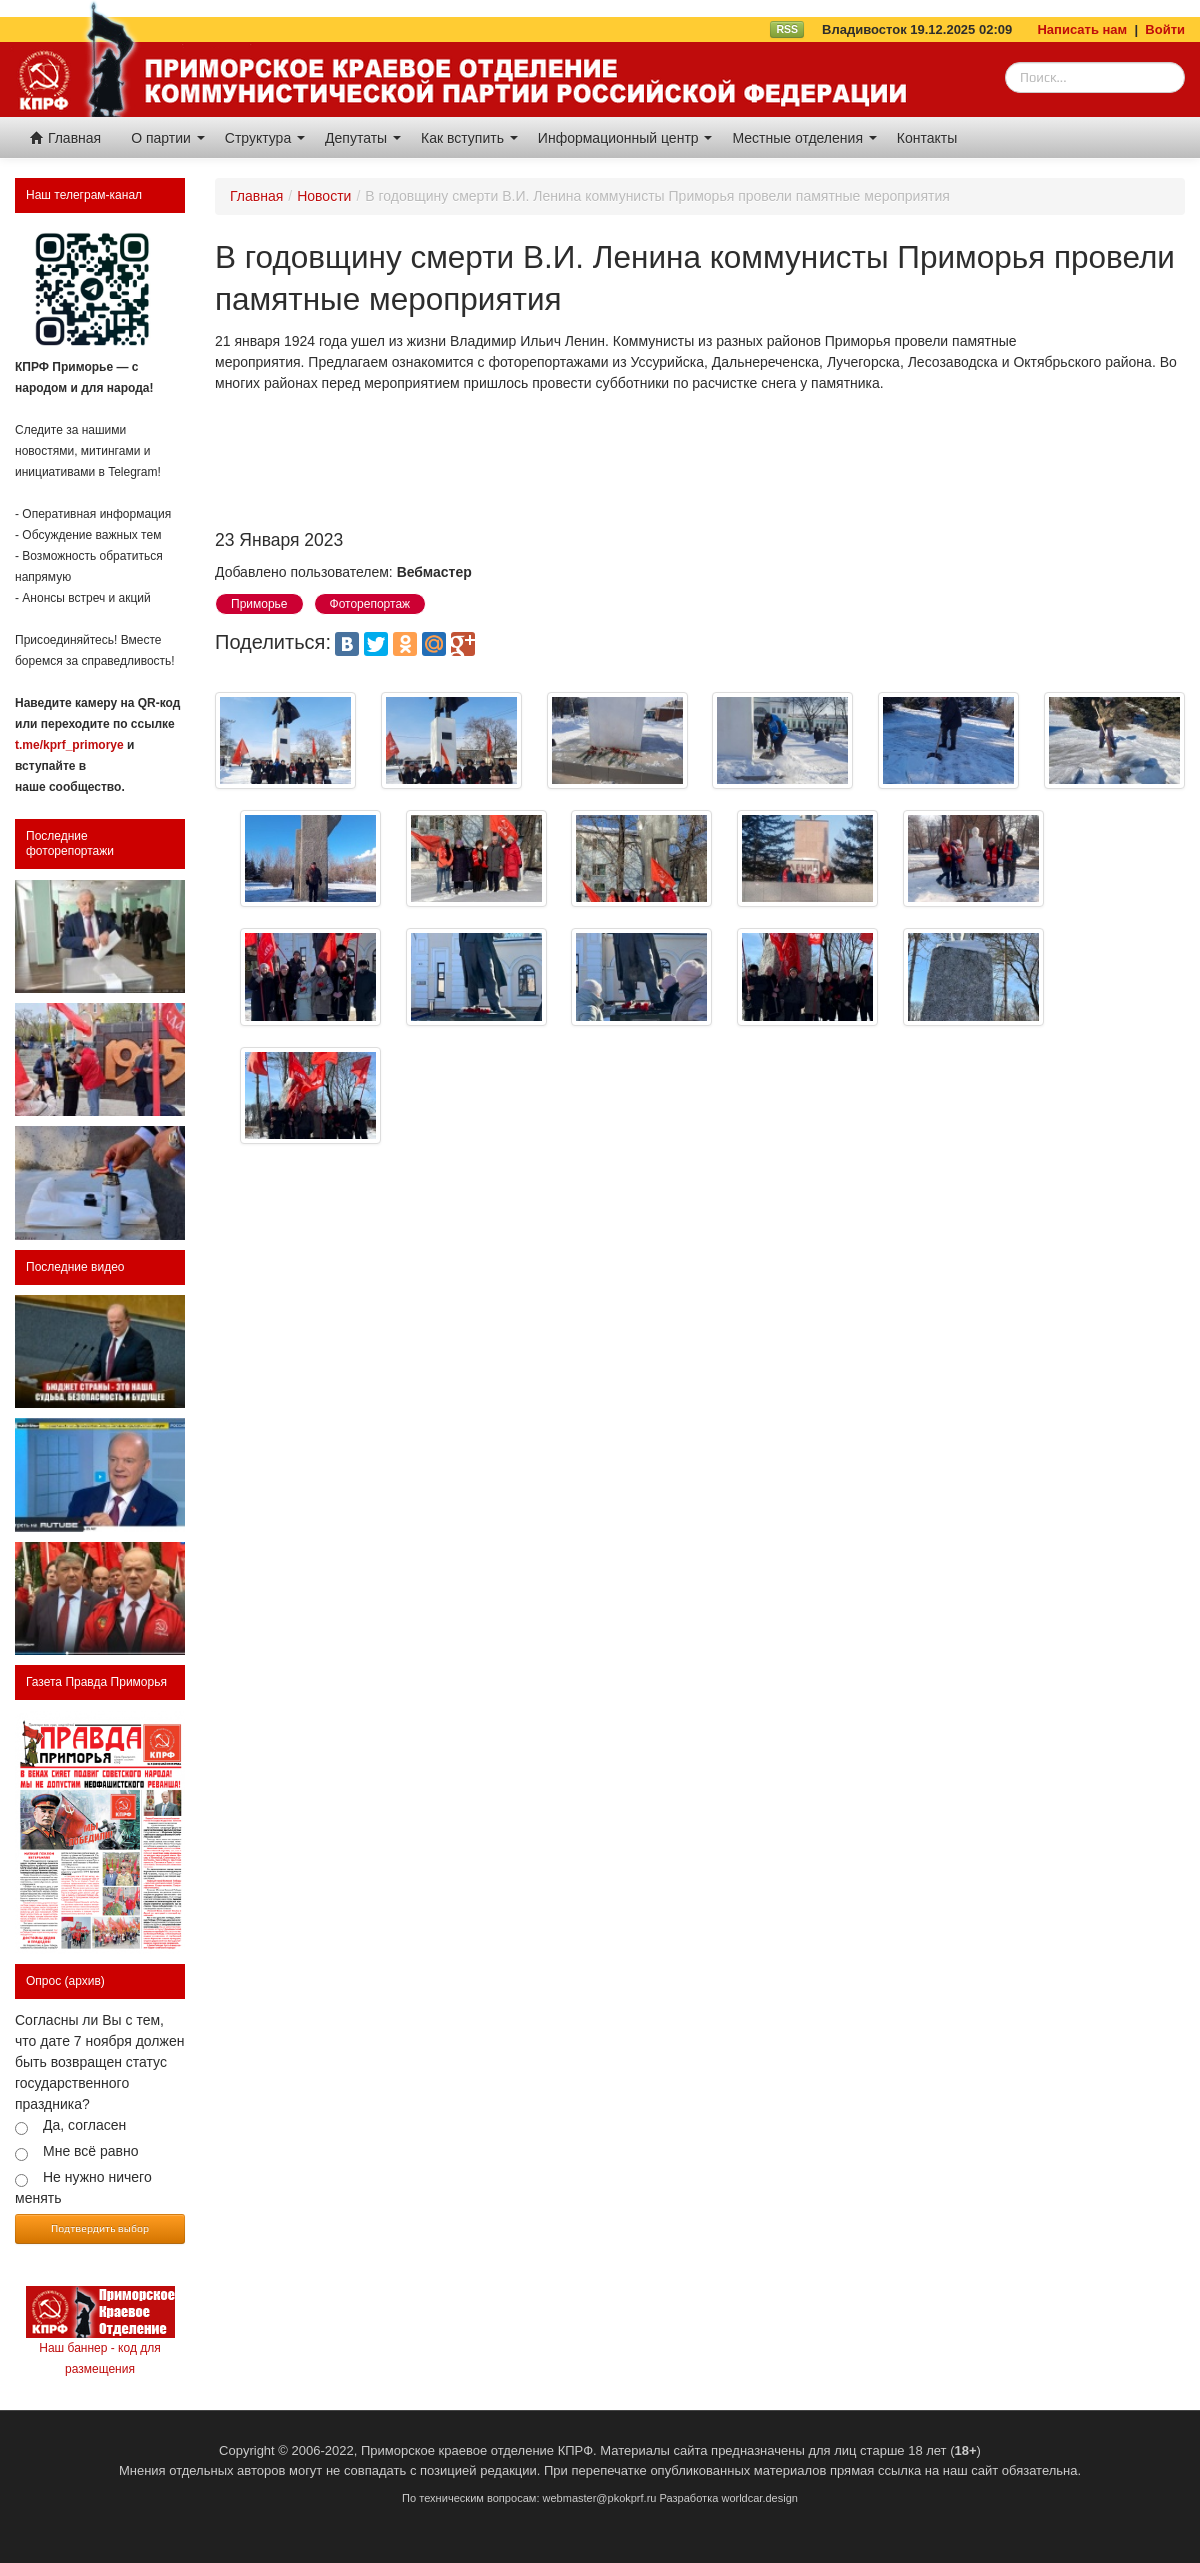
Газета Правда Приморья (96, 1682)
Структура (265, 138)
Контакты (927, 138)
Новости (324, 196)
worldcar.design (759, 2498)
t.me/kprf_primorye (69, 745)
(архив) (85, 1981)
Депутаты (363, 138)
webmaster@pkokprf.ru (600, 2498)
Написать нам (1082, 29)
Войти (1165, 29)
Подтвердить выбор (100, 2228)
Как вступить (469, 138)
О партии (168, 138)
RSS (787, 29)
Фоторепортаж (370, 604)
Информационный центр (625, 138)
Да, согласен (84, 2125)
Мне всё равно (91, 2151)
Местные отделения (804, 138)
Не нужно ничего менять (83, 2187)
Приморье (259, 604)
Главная (65, 138)
